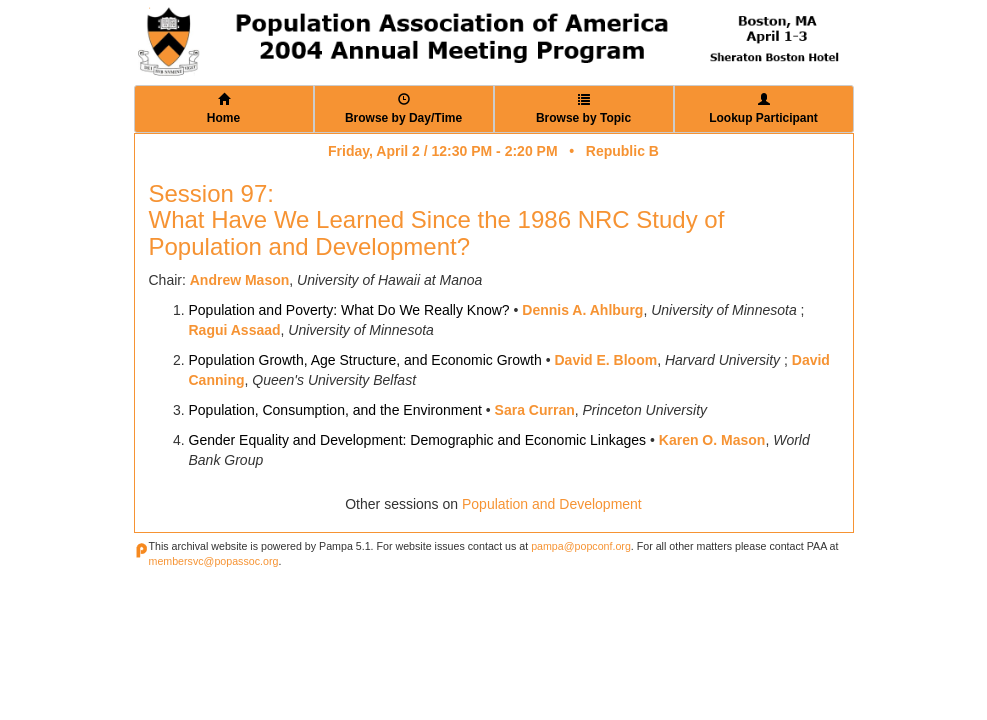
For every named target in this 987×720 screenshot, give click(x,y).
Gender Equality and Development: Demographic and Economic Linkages (418, 440)
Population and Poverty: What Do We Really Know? (349, 310)
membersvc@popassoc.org (214, 561)
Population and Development (552, 504)
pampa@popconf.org (581, 546)
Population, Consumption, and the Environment (335, 410)
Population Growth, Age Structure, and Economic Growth (365, 360)
